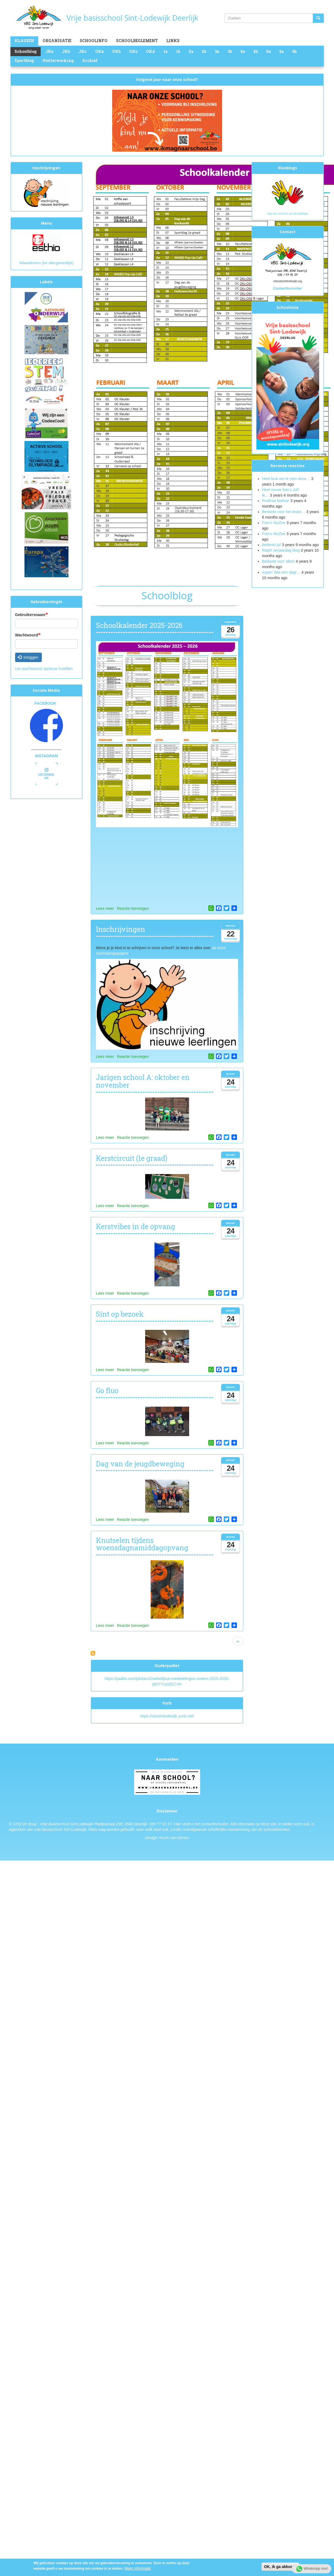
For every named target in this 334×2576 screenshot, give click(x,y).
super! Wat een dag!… (281, 572)
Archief (90, 60)
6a (281, 51)
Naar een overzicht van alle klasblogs (287, 213)
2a (191, 51)
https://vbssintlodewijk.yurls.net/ (167, 1716)
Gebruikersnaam (30, 614)
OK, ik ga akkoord (280, 2566)
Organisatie (57, 40)
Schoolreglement (137, 40)
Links (173, 40)
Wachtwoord (26, 635)
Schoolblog (26, 51)
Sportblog (24, 60)
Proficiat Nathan (275, 501)
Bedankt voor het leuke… (283, 512)
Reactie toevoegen (133, 908)
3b (230, 51)
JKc (82, 51)
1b (178, 51)
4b (255, 51)
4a (243, 51)
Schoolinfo (93, 40)
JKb (66, 51)
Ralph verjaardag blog (281, 550)
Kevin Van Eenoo (174, 1838)
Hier (177, 1824)
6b (294, 51)
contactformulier (214, 1824)
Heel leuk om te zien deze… (286, 478)
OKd (150, 51)
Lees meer (105, 908)
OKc (133, 51)
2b (203, 51)
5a (268, 51)
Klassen (24, 40)
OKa (99, 51)
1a (165, 51)
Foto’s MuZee (273, 523)
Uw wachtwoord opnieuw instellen (44, 668)
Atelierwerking (58, 60)
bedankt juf (272, 545)
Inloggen (28, 657)
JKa (49, 51)
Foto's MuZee (273, 534)
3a (217, 51)
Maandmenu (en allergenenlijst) (46, 263)
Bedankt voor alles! (279, 561)
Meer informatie (137, 2568)
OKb (116, 51)
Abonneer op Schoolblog (93, 1653)
